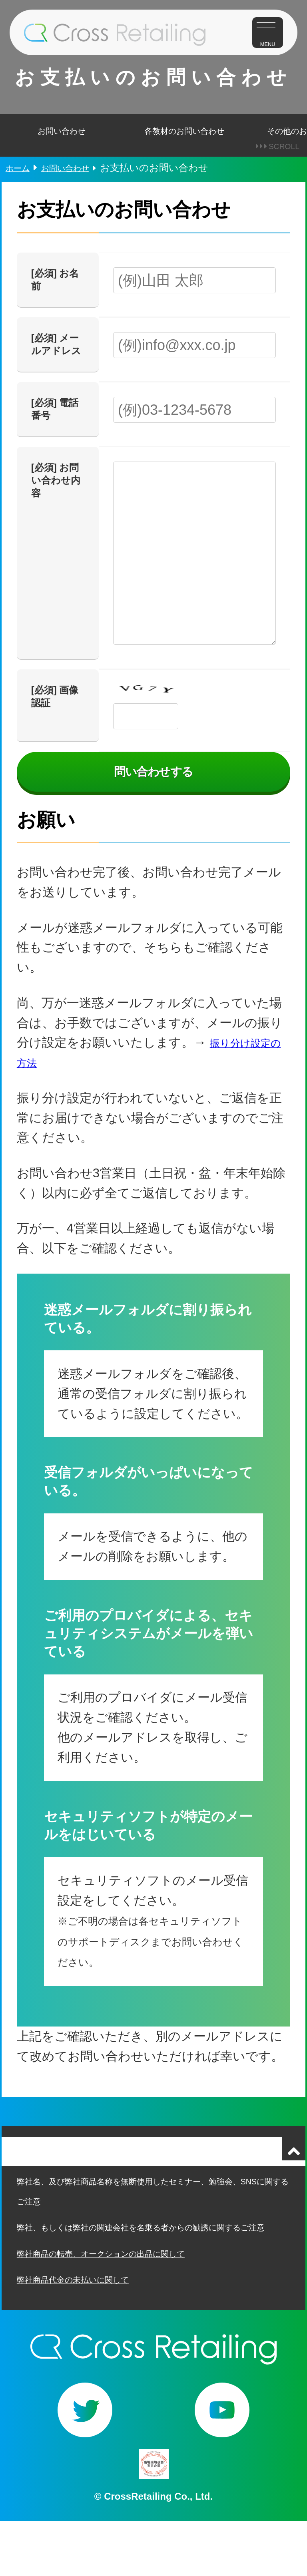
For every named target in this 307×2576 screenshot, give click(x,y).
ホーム (20, 187)
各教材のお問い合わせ (184, 141)
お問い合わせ (61, 141)
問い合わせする (153, 795)
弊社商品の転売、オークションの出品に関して (119, 2304)
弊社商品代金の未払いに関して (85, 2332)
